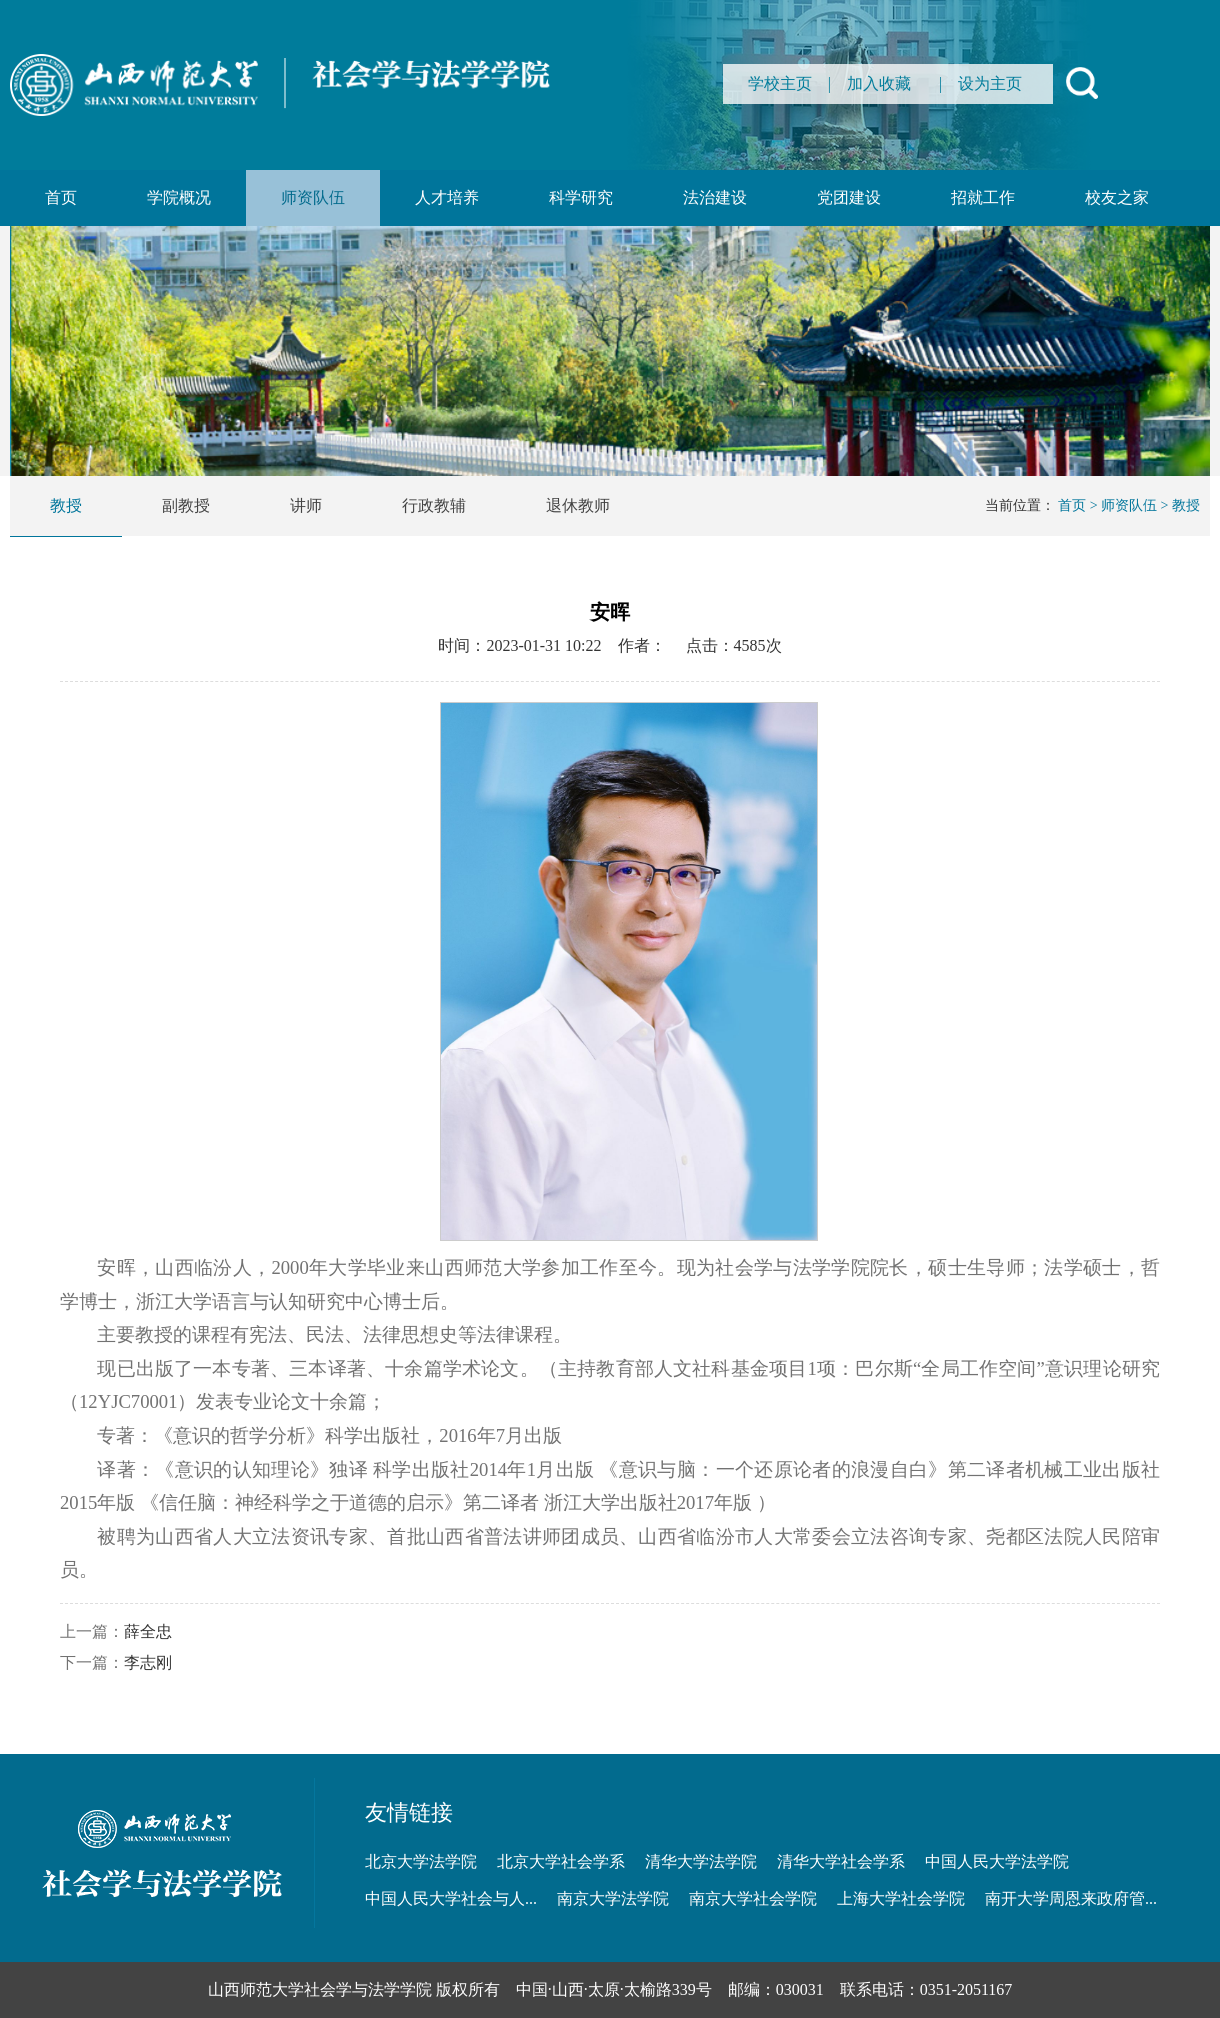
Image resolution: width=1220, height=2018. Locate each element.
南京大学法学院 (613, 1898)
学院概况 (179, 197)
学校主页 (780, 83)
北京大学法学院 (421, 1861)
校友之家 (1117, 197)
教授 (66, 505)
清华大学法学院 (701, 1861)
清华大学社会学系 (841, 1861)
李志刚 (148, 1662)
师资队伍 (313, 197)
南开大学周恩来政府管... (1071, 1898)
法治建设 (715, 197)
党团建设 (849, 197)
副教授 (186, 505)
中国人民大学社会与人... (451, 1898)
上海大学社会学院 (901, 1898)
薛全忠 (148, 1631)
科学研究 (581, 197)
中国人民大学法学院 (997, 1861)
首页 (61, 197)
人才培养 (447, 197)
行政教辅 (434, 505)
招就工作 (983, 197)
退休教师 (578, 505)
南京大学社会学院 (753, 1898)
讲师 (306, 505)
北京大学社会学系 (561, 1861)
